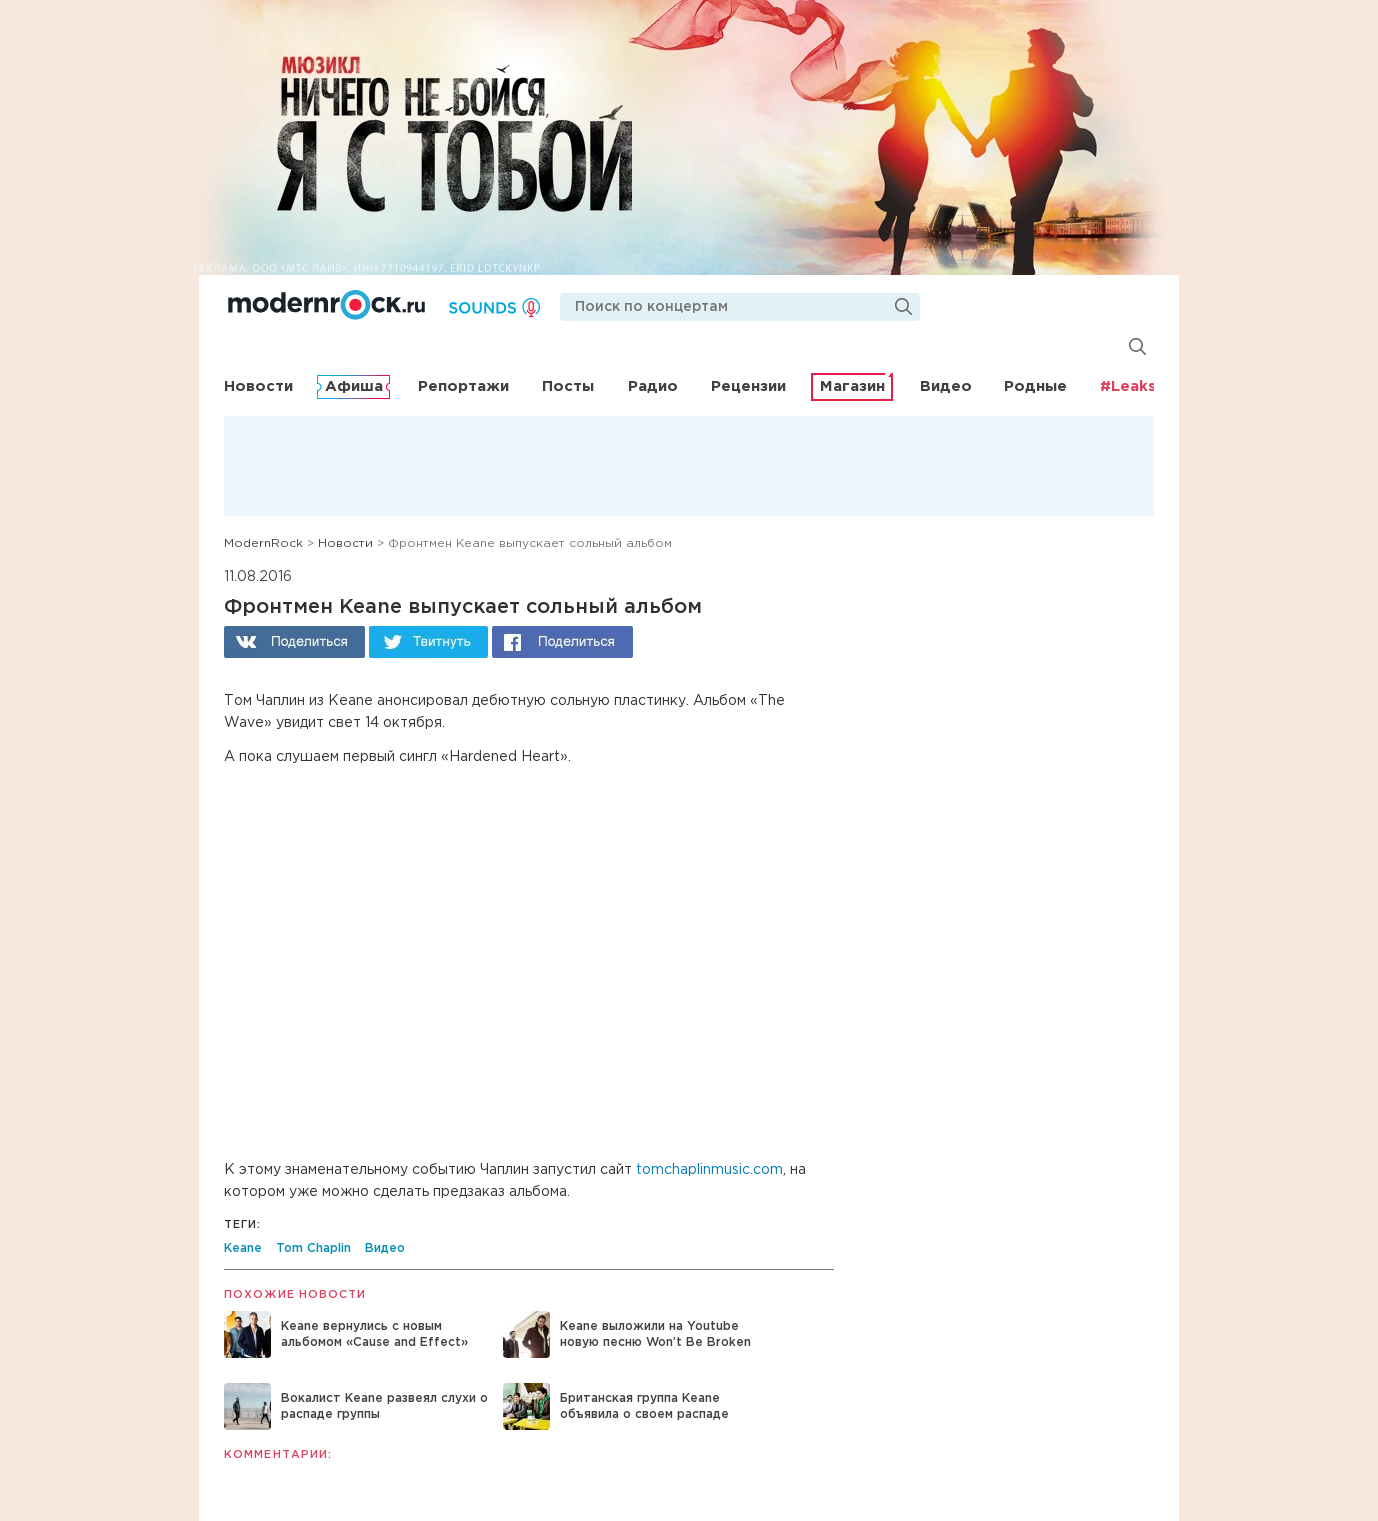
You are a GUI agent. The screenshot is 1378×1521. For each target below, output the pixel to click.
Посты (568, 386)
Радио (653, 386)
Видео (946, 386)
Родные (1035, 386)
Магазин (852, 386)
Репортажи (463, 386)
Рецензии (748, 386)
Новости (258, 386)
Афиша (354, 386)
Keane (243, 1248)
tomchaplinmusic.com (709, 1170)
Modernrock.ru (326, 305)
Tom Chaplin (313, 1248)
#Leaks (1128, 386)
